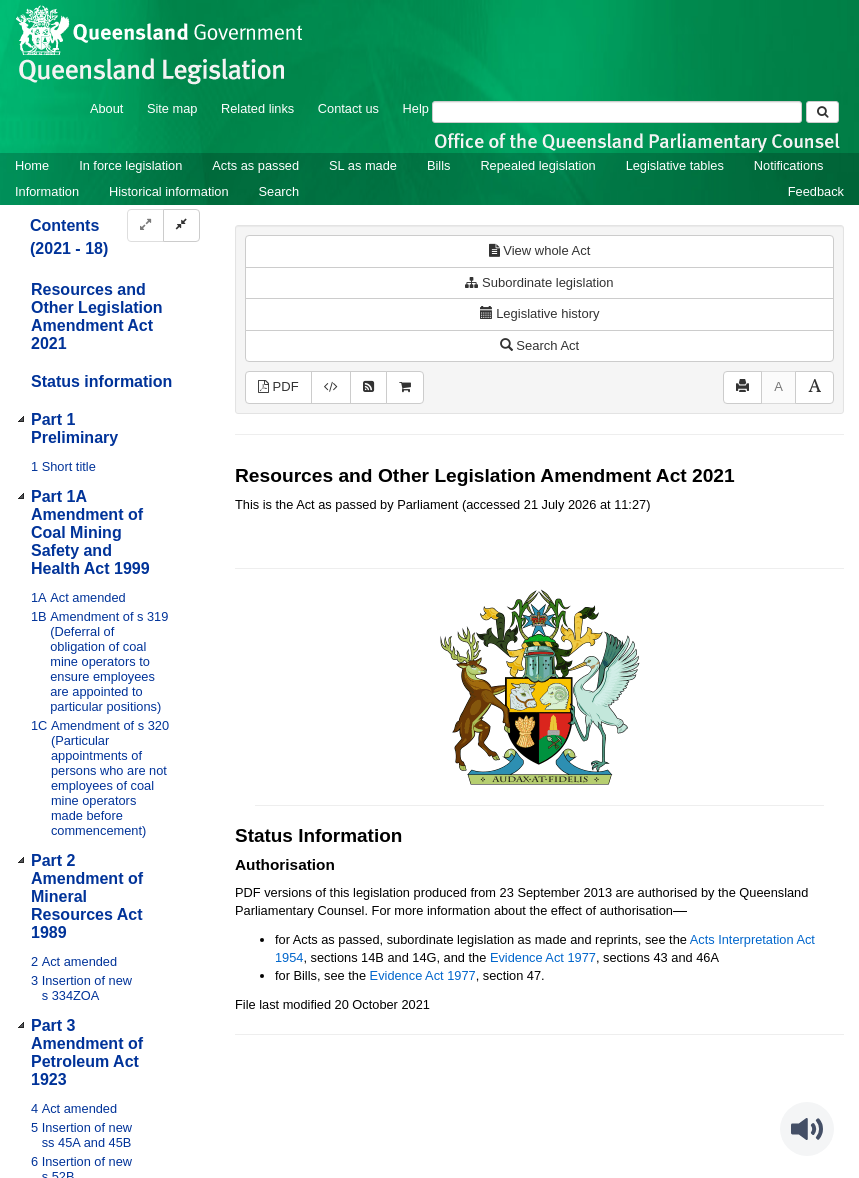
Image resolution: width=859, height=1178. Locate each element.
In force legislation (130, 165)
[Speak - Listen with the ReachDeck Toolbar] (807, 1129)
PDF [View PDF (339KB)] (278, 386)
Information (47, 191)
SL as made (363, 165)
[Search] (617, 112)
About (106, 108)
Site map (172, 108)
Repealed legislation (537, 165)
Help (416, 108)
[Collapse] (181, 225)
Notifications (789, 165)
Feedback (816, 191)
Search (279, 191)
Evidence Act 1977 (543, 957)
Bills (438, 165)
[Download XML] (331, 387)
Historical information (168, 191)
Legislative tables (675, 165)
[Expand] (145, 225)
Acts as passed (255, 165)
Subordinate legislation (539, 282)
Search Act (539, 345)
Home (32, 165)
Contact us (348, 108)
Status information (101, 381)
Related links (257, 108)
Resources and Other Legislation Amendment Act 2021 (97, 316)
